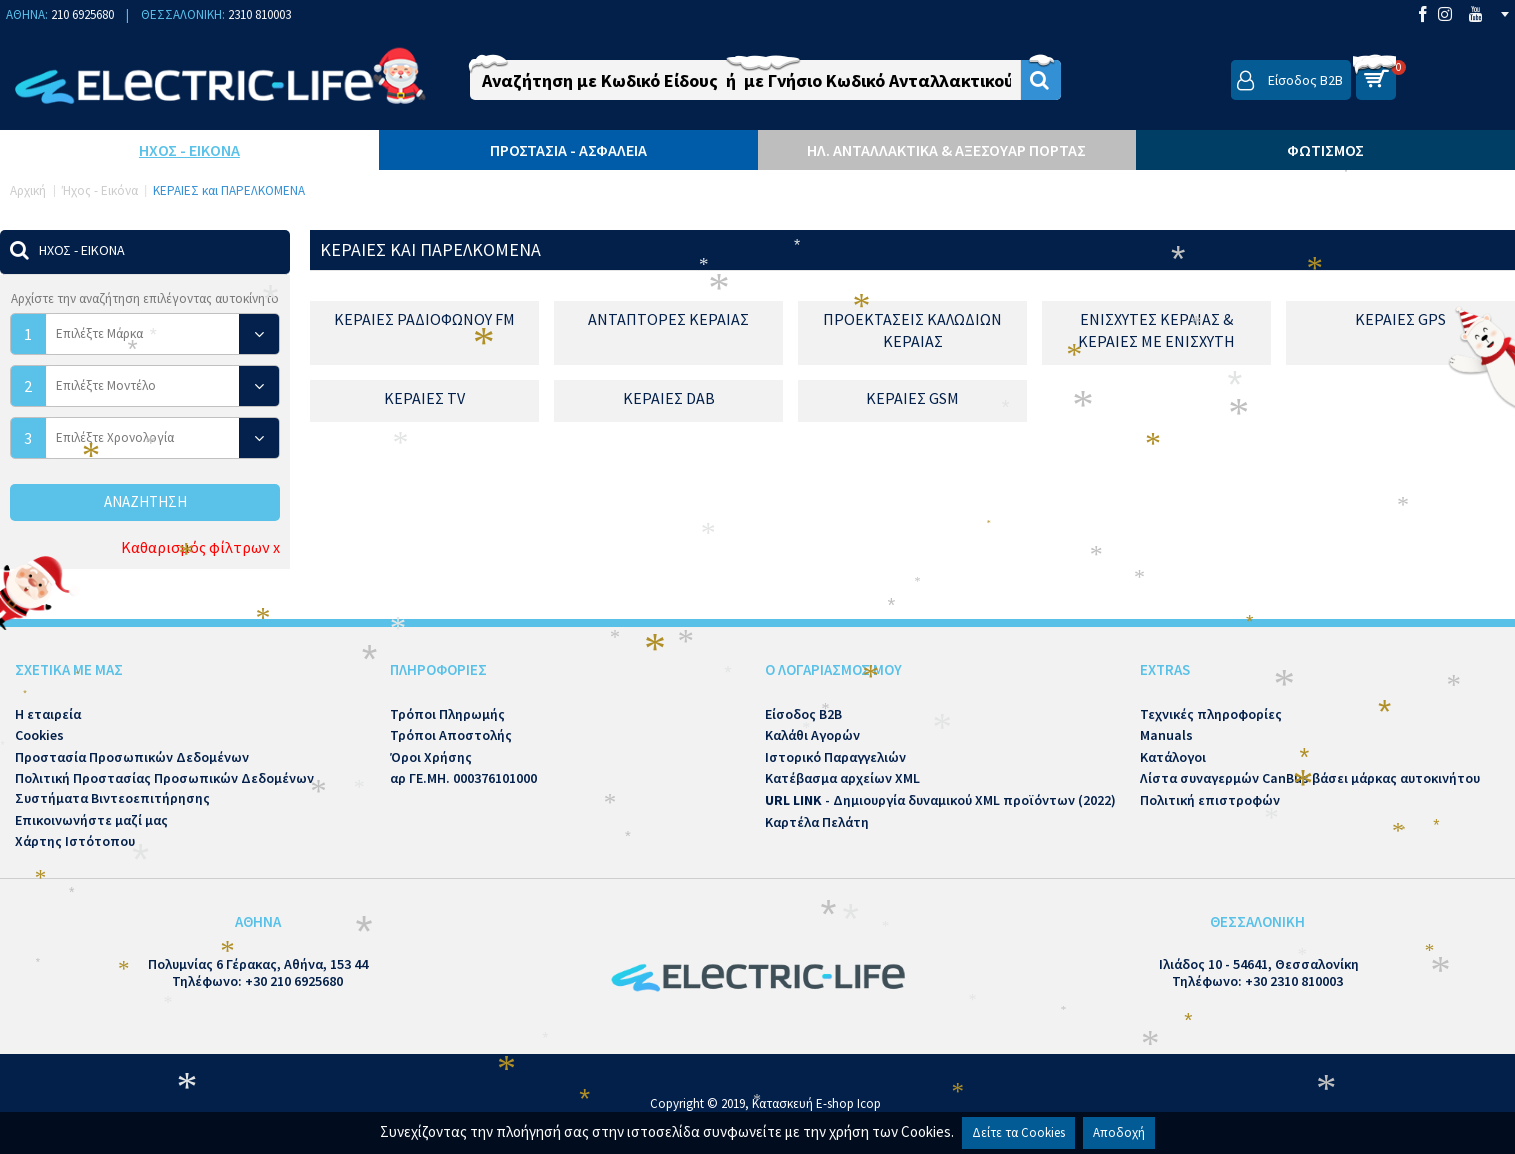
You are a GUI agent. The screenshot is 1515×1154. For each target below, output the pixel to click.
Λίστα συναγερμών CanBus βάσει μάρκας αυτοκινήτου (1310, 778)
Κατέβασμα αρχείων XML (842, 778)
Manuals (1166, 735)
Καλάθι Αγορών (812, 735)
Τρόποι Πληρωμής (447, 714)
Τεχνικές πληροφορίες (1211, 714)
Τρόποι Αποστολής (451, 735)
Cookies (39, 735)
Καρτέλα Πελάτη (817, 822)
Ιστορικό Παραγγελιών (835, 757)
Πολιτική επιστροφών (1210, 800)
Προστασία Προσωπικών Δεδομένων (132, 757)
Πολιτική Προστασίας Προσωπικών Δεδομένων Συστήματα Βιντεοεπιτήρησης (164, 788)
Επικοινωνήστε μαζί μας (91, 820)
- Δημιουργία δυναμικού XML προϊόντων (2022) (940, 800)
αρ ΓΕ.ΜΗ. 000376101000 (463, 778)
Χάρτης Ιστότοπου (75, 841)
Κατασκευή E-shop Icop (816, 1103)
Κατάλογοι (1173, 757)
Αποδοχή (1119, 1132)
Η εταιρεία (48, 714)
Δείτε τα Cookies (1018, 1132)
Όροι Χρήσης (431, 757)
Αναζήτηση (145, 501)
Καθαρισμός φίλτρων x (200, 547)
